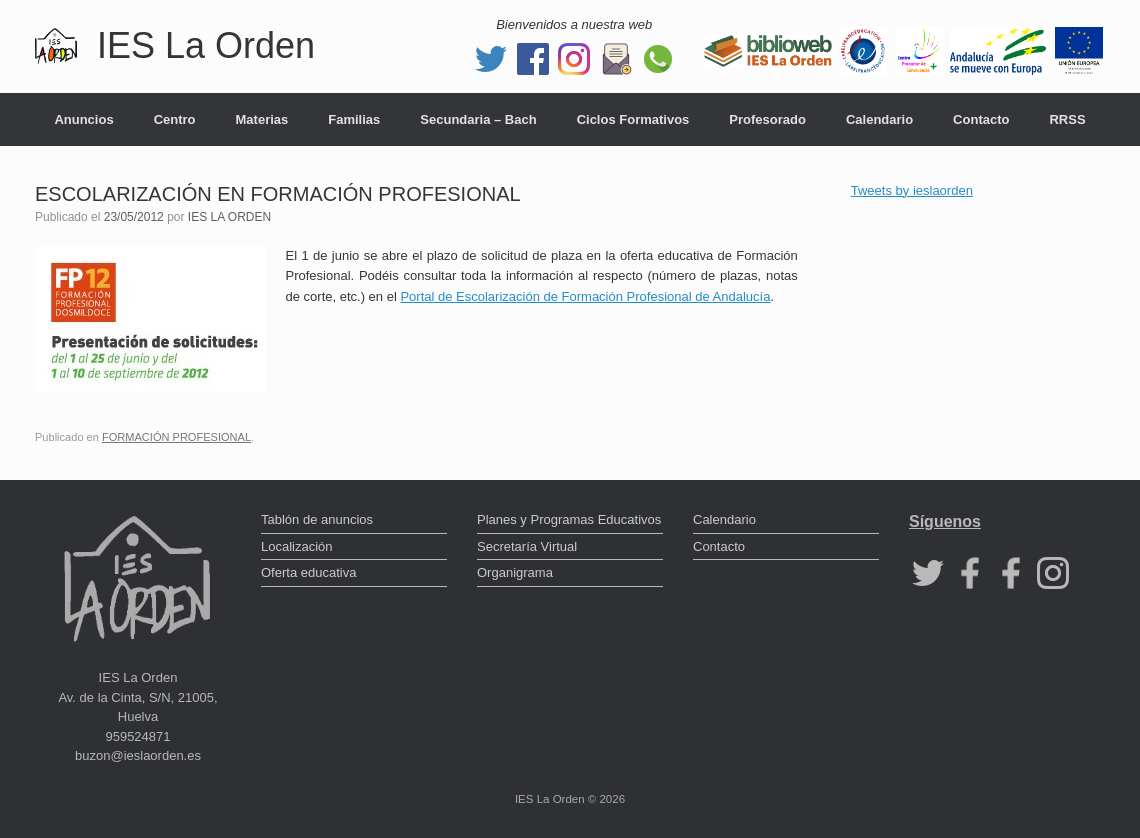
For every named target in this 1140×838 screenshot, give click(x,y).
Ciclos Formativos (633, 119)
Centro (175, 119)
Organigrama (515, 572)
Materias (262, 119)
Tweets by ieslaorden (912, 190)
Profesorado (767, 119)
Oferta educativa (308, 572)
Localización (297, 546)
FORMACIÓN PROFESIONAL (176, 437)
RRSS (1067, 119)
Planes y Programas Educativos (569, 519)
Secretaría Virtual (527, 546)
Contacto (981, 119)
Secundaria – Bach (478, 119)
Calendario (879, 119)
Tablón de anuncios (317, 519)
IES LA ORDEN (229, 217)
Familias (354, 119)
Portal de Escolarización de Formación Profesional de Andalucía (585, 296)
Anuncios (83, 119)
